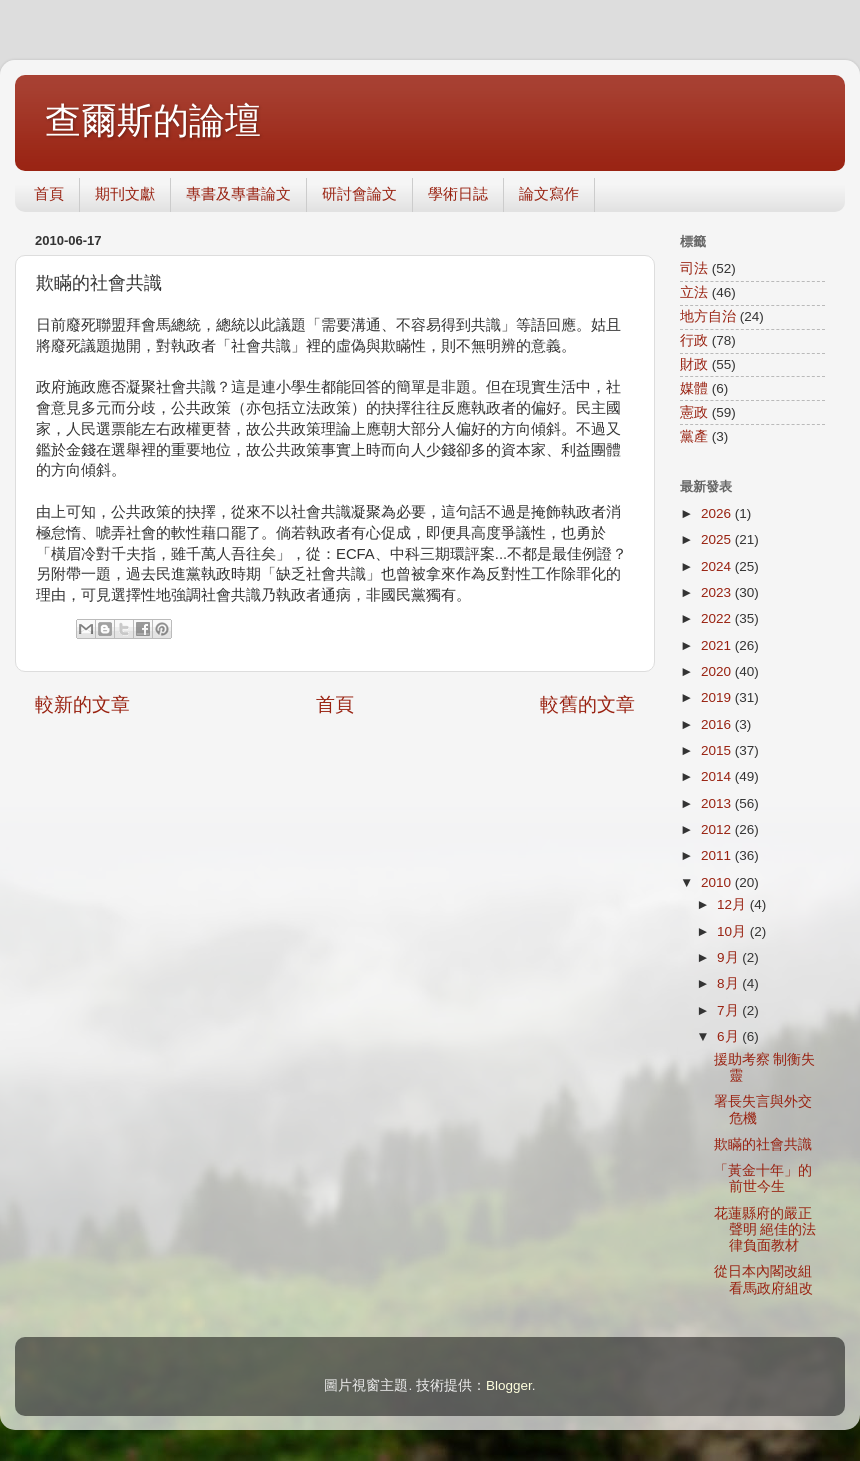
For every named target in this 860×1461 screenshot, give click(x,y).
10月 (733, 931)
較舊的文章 (587, 704)
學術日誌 (458, 193)
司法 (694, 268)
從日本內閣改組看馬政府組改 (770, 1279)
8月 (729, 983)
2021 (718, 645)
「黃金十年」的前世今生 (763, 1178)
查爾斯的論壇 (153, 120)
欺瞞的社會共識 (763, 1144)
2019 (718, 697)
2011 (718, 855)
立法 (694, 292)
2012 (718, 829)
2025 (718, 539)
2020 (718, 671)
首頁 (49, 193)
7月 (729, 1010)
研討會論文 (359, 193)
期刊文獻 (125, 193)
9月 (729, 957)
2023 (718, 592)
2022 (718, 618)
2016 (718, 724)
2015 (718, 750)
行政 (694, 340)
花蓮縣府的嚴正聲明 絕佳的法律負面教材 (765, 1229)
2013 (718, 803)
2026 (718, 513)
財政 (694, 364)
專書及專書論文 (238, 193)
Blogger (509, 1385)
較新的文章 (82, 704)
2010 (718, 882)
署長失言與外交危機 (763, 1109)
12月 (733, 904)
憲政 (694, 412)
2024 (718, 566)
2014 (718, 776)
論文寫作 (549, 193)
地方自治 (708, 316)
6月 (729, 1036)
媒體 (694, 388)
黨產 (694, 436)
